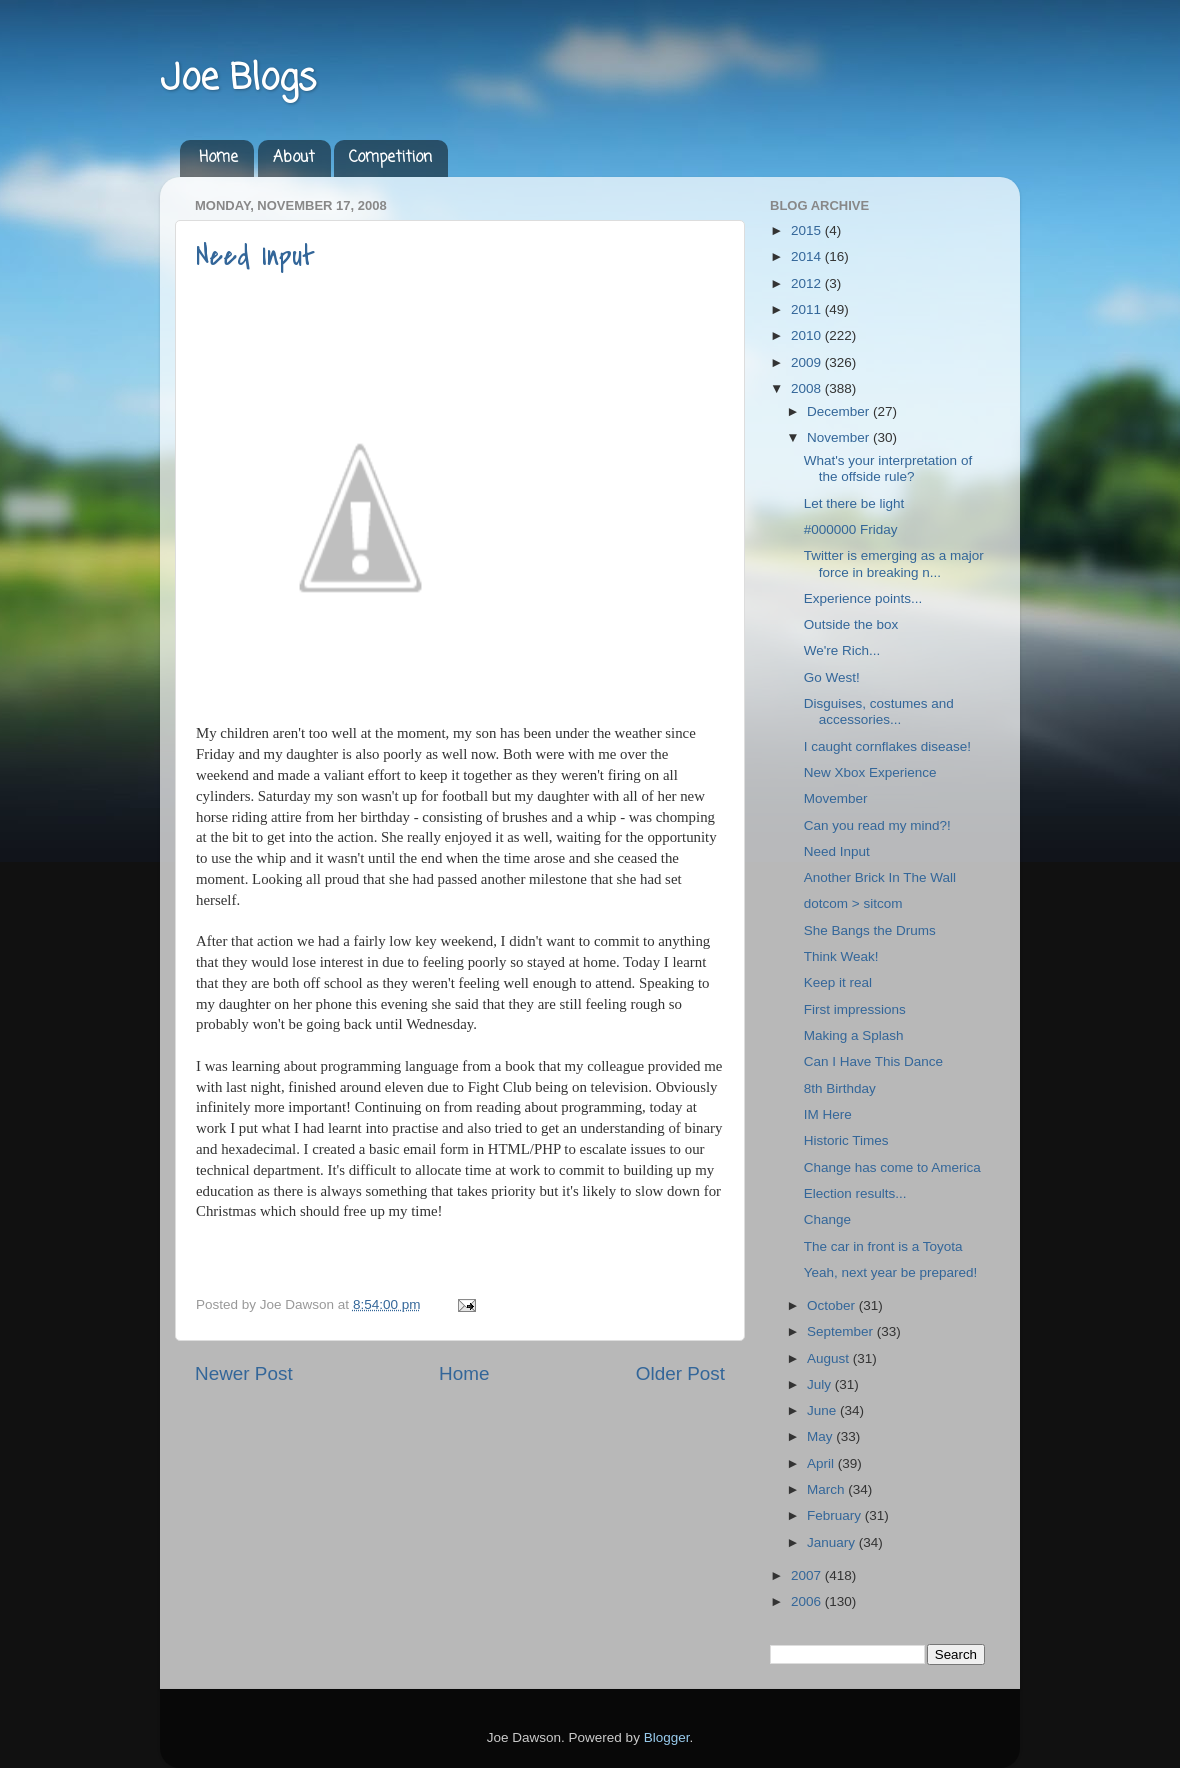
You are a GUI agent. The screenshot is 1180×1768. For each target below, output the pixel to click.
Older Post (680, 1373)
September (842, 1331)
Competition (390, 158)
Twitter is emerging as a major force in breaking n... (894, 563)
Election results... (855, 1193)
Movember (836, 798)
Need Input (255, 256)
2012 (808, 283)
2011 (808, 309)
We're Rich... (842, 650)
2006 (808, 1601)
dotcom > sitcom (853, 903)
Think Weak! (841, 956)
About (294, 158)
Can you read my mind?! (877, 825)
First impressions (855, 1009)
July (821, 1384)
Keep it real (838, 982)
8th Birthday (840, 1088)
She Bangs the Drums (870, 930)
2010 (808, 335)
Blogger (667, 1737)
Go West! (832, 677)
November (840, 437)
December (840, 411)
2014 (808, 256)
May (821, 1436)
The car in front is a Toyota (883, 1246)
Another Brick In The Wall (880, 877)
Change (827, 1219)
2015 (808, 230)
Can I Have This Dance (873, 1061)
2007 (808, 1575)
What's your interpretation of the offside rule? (888, 468)
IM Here (828, 1114)
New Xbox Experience (870, 772)
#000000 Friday (851, 529)
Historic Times (846, 1140)
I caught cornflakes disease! (887, 746)
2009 (808, 362)
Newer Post (244, 1373)
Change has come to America (892, 1167)
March (827, 1489)
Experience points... (863, 598)
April (822, 1463)
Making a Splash (854, 1035)
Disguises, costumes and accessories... (879, 711)
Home (218, 158)
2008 (808, 388)
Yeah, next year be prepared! (891, 1272)
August (830, 1358)
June (823, 1410)
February (836, 1515)
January (833, 1542)
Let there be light (854, 503)
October (833, 1305)
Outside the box (851, 624)
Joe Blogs (238, 79)
